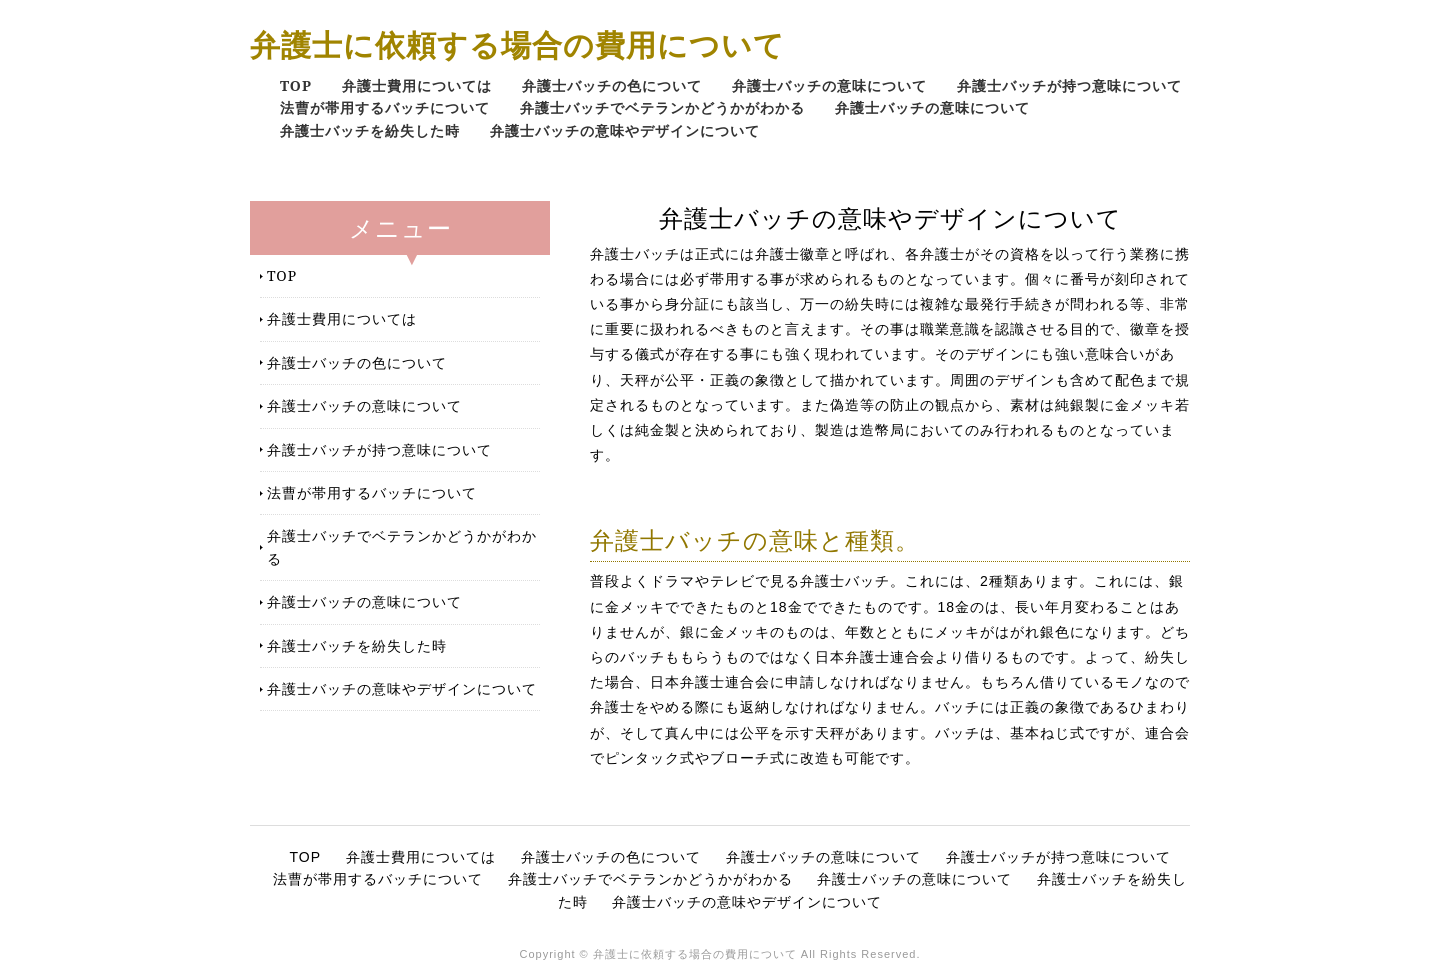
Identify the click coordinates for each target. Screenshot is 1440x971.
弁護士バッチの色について (612, 85)
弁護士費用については (417, 85)
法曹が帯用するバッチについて (385, 107)
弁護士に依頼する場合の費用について (517, 44)
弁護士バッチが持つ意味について (1069, 85)
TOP (296, 85)
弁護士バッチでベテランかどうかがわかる (662, 107)
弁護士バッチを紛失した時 (370, 130)
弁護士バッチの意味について (829, 85)
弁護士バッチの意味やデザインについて (625, 130)
